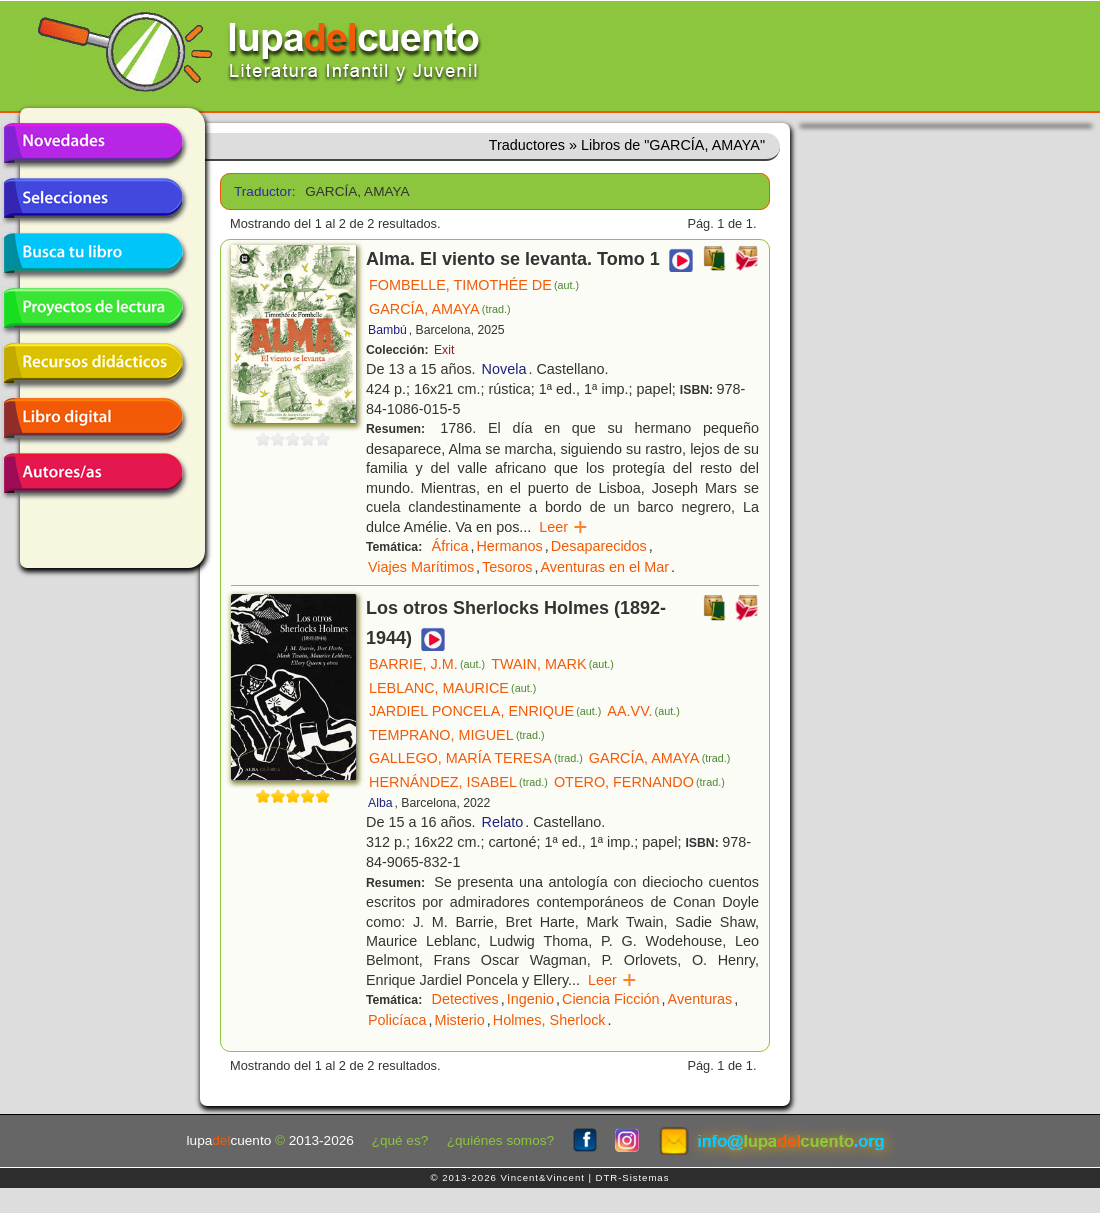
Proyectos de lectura (93, 308)
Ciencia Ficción (611, 999)
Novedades (93, 143)
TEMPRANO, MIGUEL (457, 735)
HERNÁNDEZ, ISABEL (458, 782)
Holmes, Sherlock (549, 1020)
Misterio (459, 1020)
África (450, 546)
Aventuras (700, 999)
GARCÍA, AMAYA (440, 309)
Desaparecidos (599, 546)
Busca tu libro (93, 253)
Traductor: (262, 191)
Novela (504, 369)
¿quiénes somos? (500, 1140)
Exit (444, 350)
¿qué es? (400, 1140)
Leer (563, 527)
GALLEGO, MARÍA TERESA (476, 758)
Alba (380, 803)
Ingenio (530, 999)
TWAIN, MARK (552, 664)
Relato (503, 822)
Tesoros (507, 567)
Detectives (465, 999)
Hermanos (509, 546)
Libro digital (93, 418)
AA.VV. (643, 711)
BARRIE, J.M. (427, 664)
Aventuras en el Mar (605, 567)
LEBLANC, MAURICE (452, 688)
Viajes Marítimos (421, 567)
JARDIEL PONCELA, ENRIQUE (485, 711)
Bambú (387, 330)
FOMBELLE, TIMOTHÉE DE (474, 285)
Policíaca (397, 1020)
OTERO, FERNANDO (639, 782)
